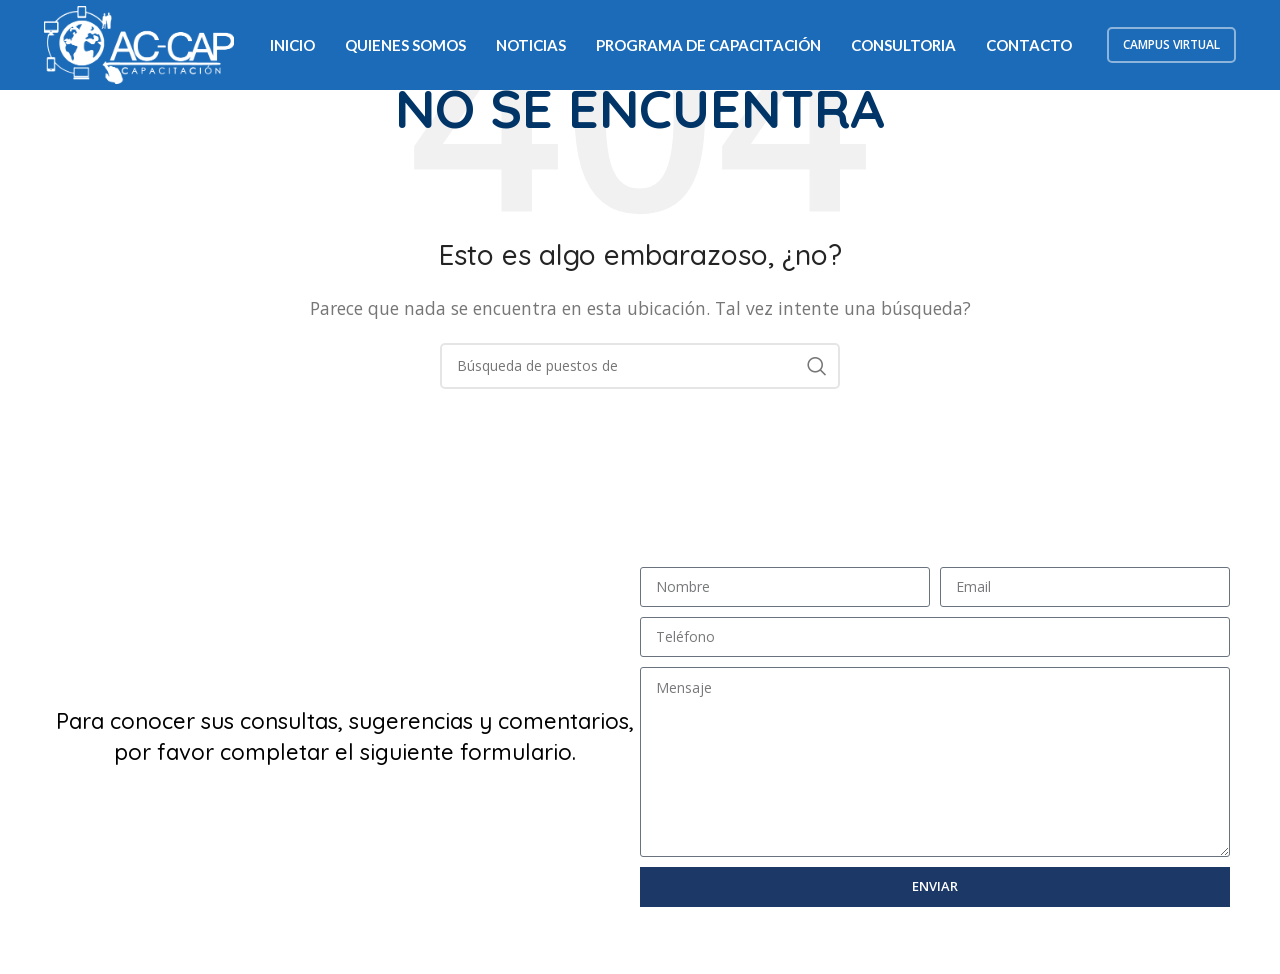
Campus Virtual (1171, 44)
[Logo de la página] (139, 43)
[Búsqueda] (640, 366)
